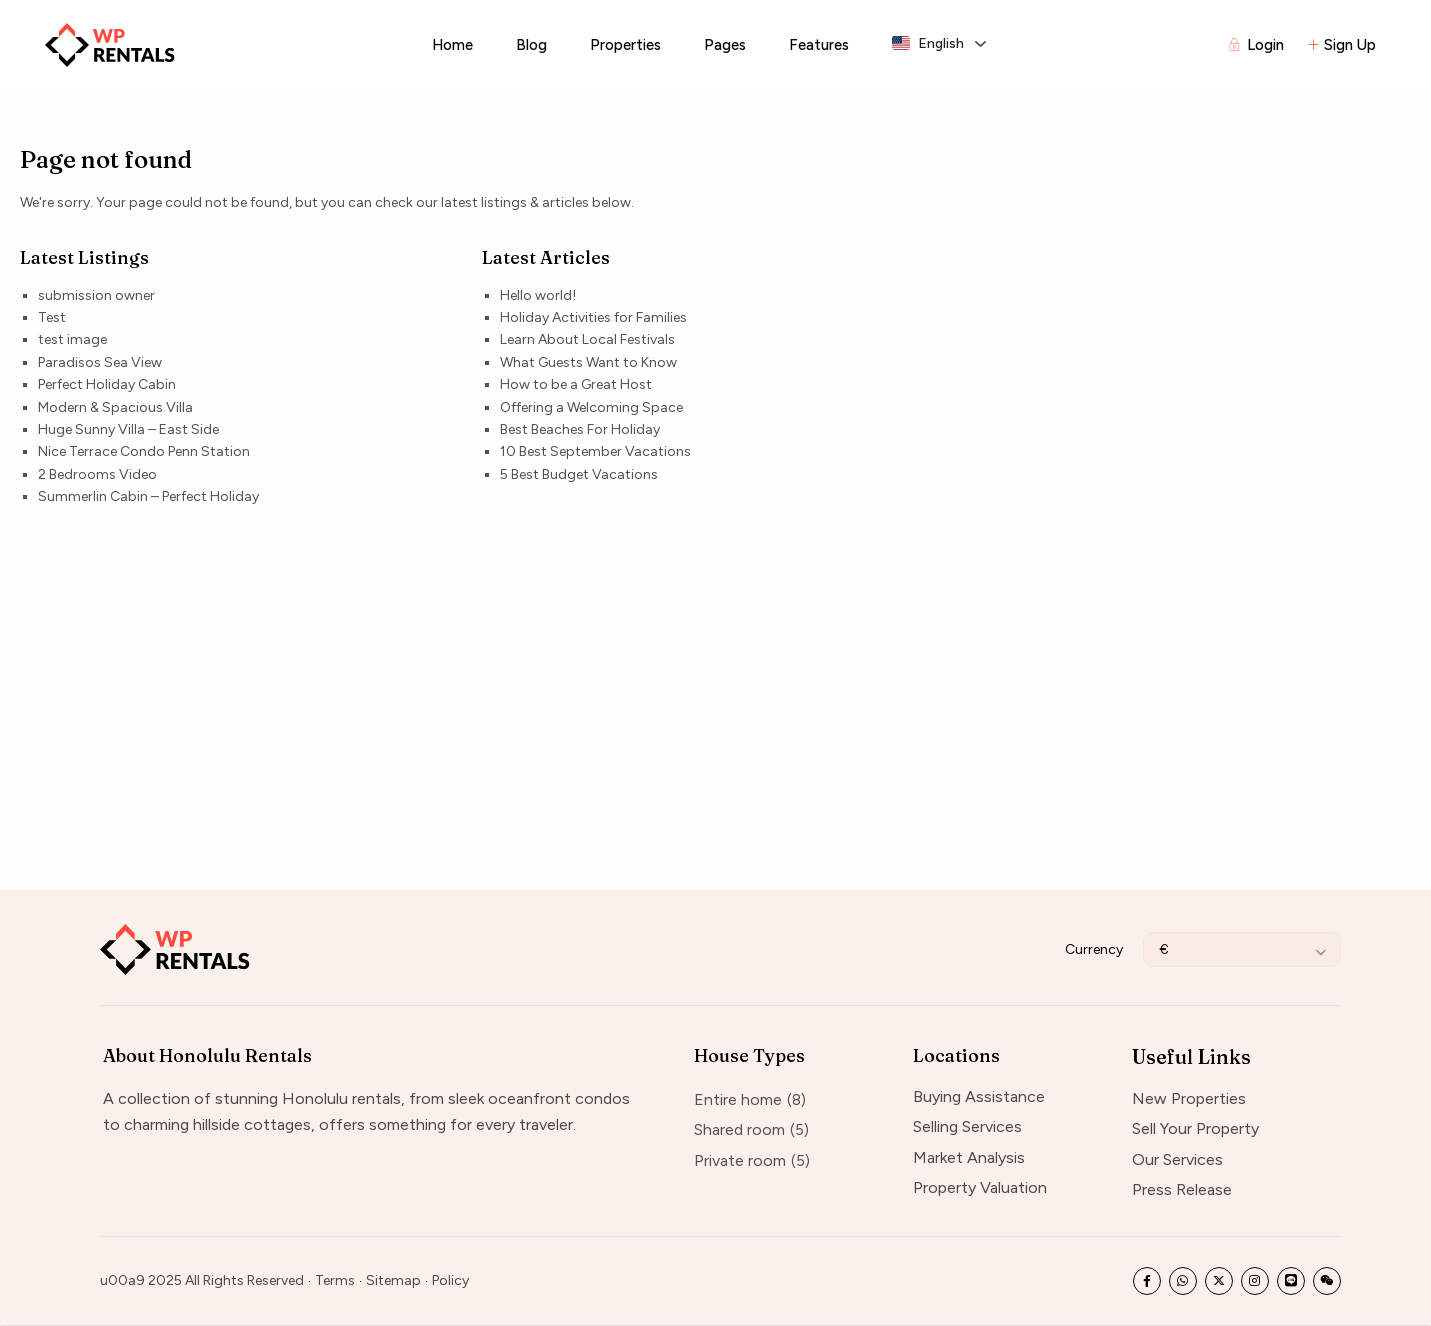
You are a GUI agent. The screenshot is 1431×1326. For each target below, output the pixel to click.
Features (819, 45)
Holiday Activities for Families (593, 317)
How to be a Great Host (576, 384)
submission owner (96, 295)
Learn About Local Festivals (587, 339)
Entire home (738, 1099)
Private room (740, 1160)
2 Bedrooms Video (97, 474)
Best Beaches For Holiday (580, 429)
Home (452, 45)
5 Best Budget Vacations (579, 474)
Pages (725, 45)
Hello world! (538, 295)
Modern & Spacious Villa (115, 407)
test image (72, 339)
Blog (531, 45)
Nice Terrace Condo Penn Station (144, 451)
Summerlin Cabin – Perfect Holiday (148, 496)
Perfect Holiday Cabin (107, 384)
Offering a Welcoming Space (591, 407)
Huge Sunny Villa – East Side (128, 429)
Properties (625, 45)
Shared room (739, 1129)
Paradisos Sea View (100, 362)
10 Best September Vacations (595, 451)
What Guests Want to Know (588, 362)
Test (52, 317)
